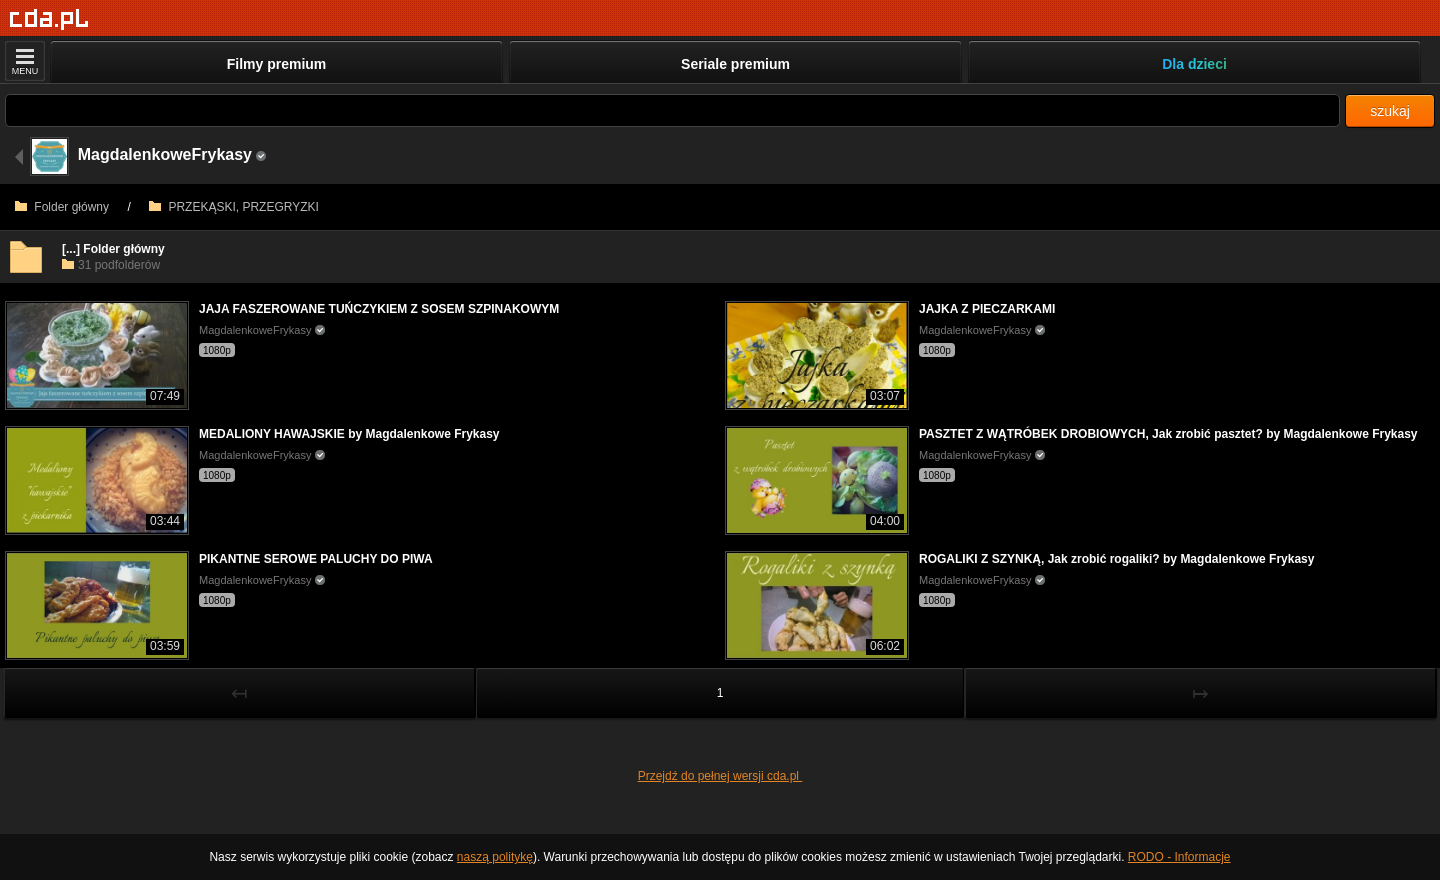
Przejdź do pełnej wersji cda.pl (720, 776)
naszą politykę (495, 857)
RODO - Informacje (1179, 857)
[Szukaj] (672, 110)
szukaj (1390, 111)
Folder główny (62, 207)
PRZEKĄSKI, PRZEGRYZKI (234, 207)
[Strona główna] (49, 19)
